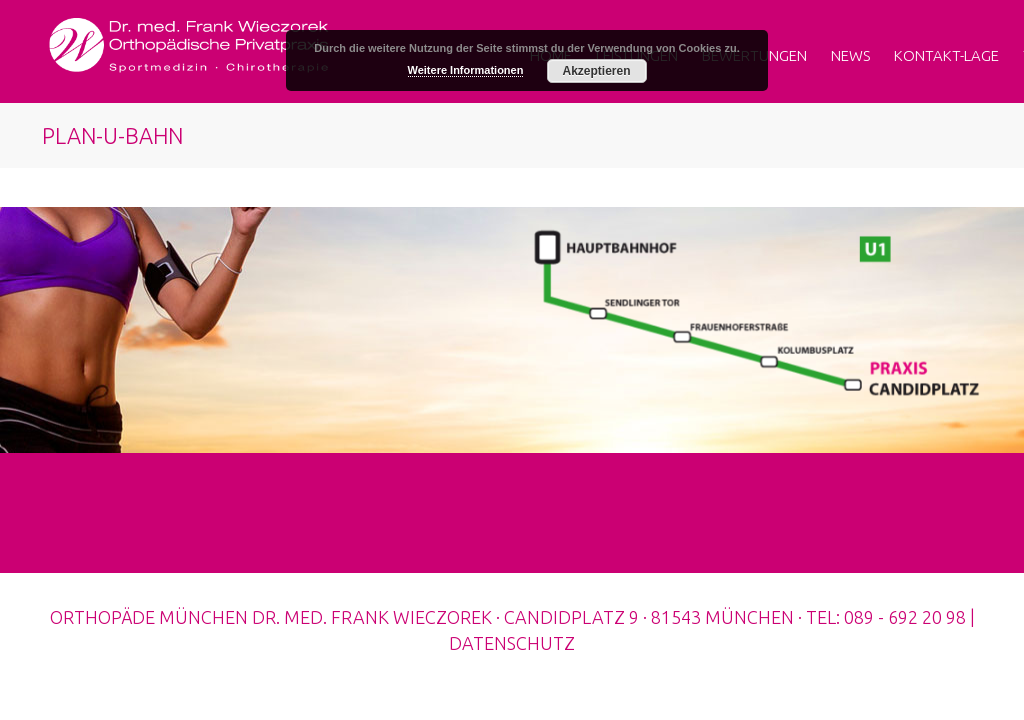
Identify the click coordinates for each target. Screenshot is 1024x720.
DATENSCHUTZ (512, 643)
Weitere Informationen (466, 70)
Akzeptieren (596, 71)
